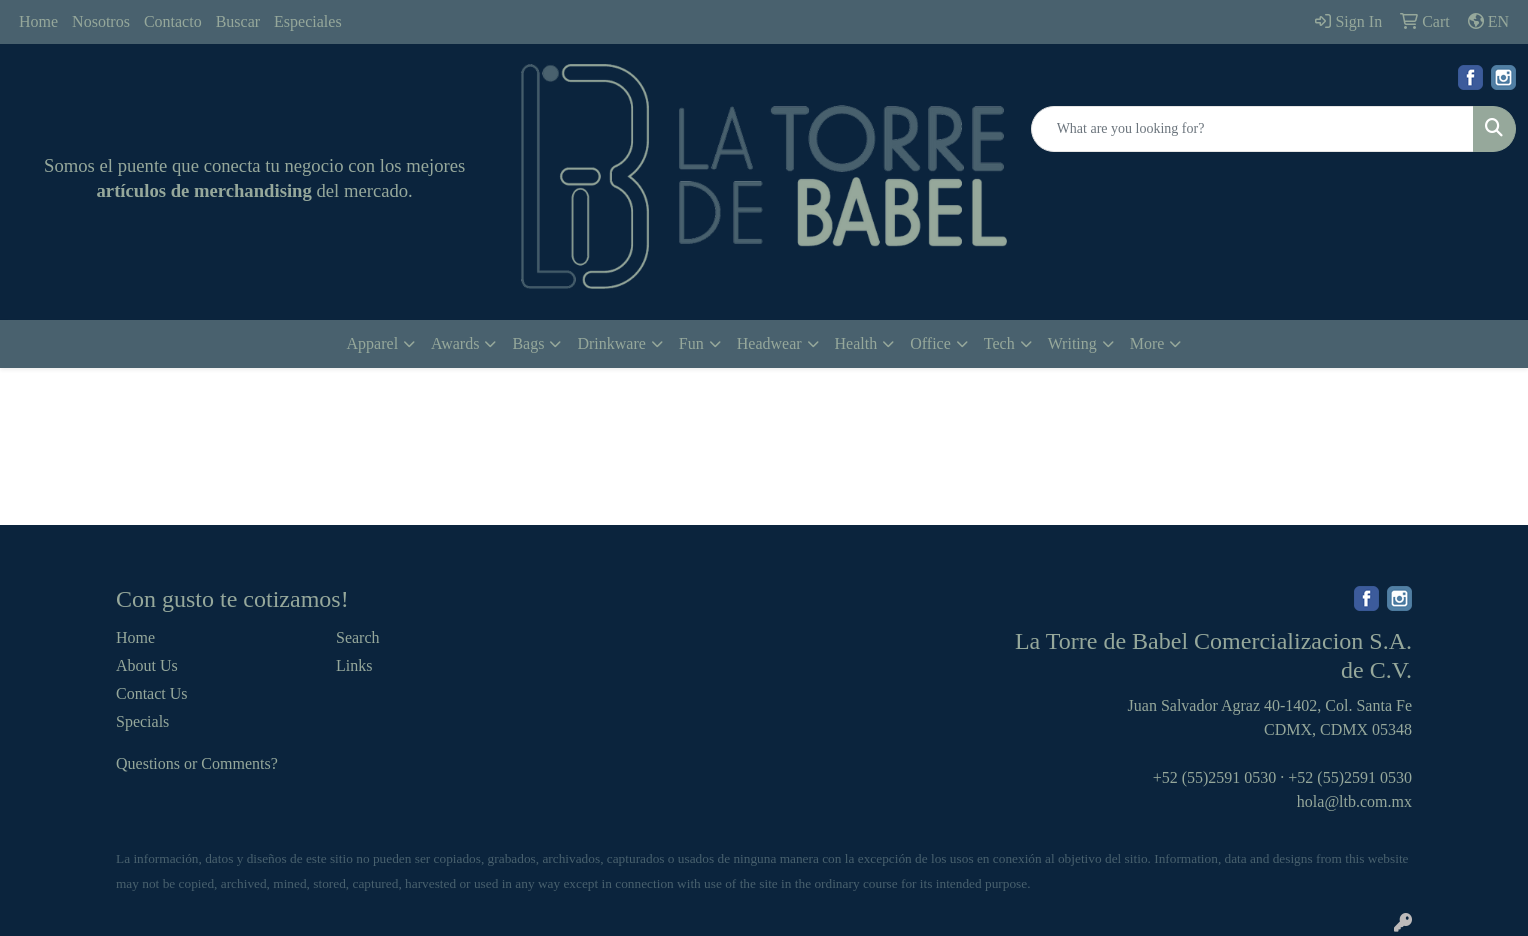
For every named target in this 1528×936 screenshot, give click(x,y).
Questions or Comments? (197, 763)
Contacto (173, 21)
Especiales (308, 21)
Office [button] (930, 343)
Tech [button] (999, 343)
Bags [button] (528, 343)
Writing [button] (1072, 343)
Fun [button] (691, 343)
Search (358, 637)
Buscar (238, 21)
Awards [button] (455, 343)
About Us (147, 665)
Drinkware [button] (611, 343)
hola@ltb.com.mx (1354, 801)
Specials (142, 721)
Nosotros (101, 21)
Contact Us (152, 693)
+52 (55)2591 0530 (1215, 777)
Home (38, 21)
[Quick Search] (1252, 129)
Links (354, 665)
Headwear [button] (769, 343)
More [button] (1147, 343)
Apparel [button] (373, 343)
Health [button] (856, 343)
